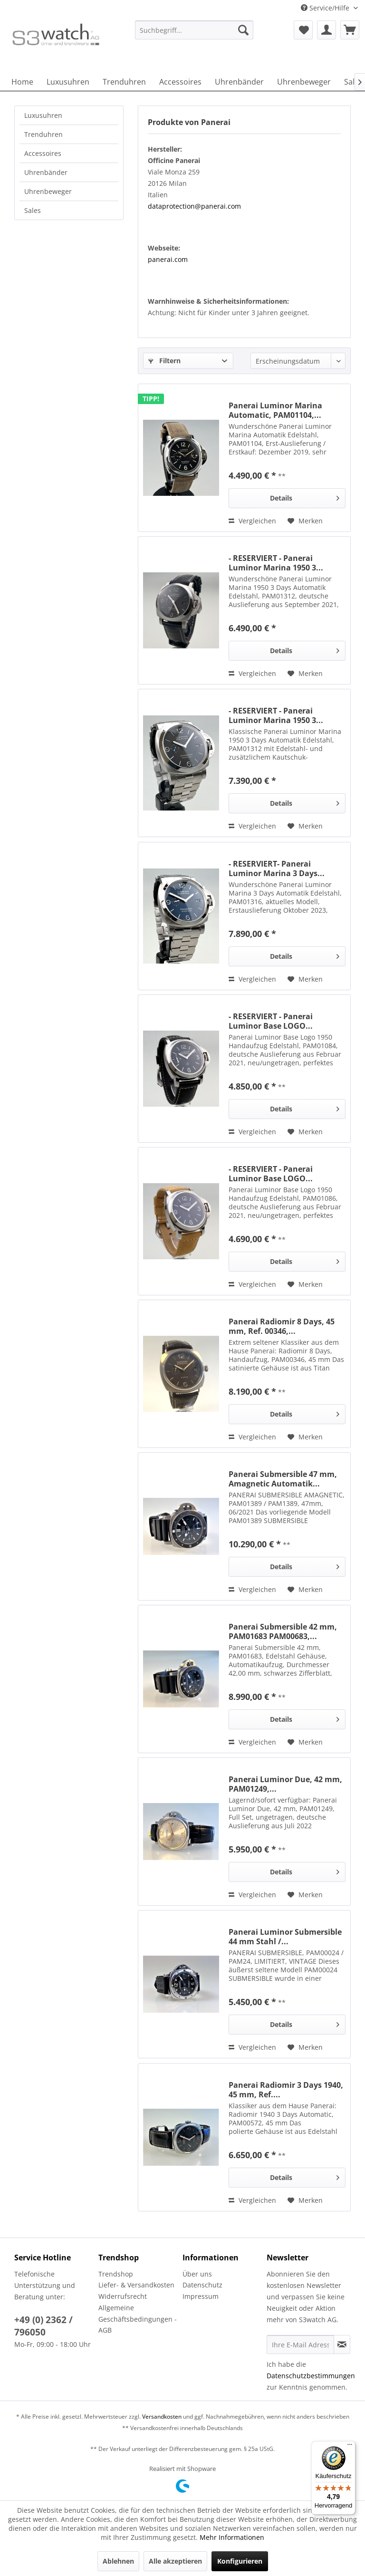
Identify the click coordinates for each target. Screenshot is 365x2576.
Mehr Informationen (232, 2537)
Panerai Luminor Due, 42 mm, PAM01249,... (285, 1784)
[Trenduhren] (124, 82)
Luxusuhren (43, 115)
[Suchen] (243, 29)
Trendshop (115, 2273)
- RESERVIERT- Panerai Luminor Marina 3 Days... (277, 868)
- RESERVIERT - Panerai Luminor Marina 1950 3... (276, 562)
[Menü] (349, 2446)
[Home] (22, 82)
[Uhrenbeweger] (303, 82)
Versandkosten (162, 2416)
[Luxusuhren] (68, 82)
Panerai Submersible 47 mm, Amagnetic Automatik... (283, 1478)
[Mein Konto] (326, 29)
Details (304, 496)
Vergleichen (252, 520)
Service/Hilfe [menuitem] (326, 7)
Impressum (200, 2296)
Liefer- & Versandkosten (136, 2284)
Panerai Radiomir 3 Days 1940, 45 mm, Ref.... (286, 2089)
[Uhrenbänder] (239, 82)
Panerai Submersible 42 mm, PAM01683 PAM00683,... (283, 1631)
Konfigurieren (239, 2561)
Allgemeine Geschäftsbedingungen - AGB (137, 2319)
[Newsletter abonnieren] (342, 2344)
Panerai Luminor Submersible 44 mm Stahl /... (285, 1936)
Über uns (197, 2273)
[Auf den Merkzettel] (305, 521)
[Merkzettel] (303, 29)
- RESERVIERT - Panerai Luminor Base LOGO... (271, 1021)
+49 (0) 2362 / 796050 (43, 2326)
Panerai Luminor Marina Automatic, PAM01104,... (275, 410)
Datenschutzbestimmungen (311, 2375)
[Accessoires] (180, 82)
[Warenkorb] (349, 29)
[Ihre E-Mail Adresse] (300, 2344)
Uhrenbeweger (48, 191)
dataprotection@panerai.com (194, 206)
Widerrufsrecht (122, 2296)
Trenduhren (43, 134)
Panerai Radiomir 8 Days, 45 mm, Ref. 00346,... (282, 1326)
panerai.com (168, 259)
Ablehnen (118, 2561)
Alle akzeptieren (175, 2561)
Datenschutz (202, 2284)
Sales (32, 210)
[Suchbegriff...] (194, 29)
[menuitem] (194, 34)
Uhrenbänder (45, 172)
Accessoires (42, 153)
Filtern (164, 360)
